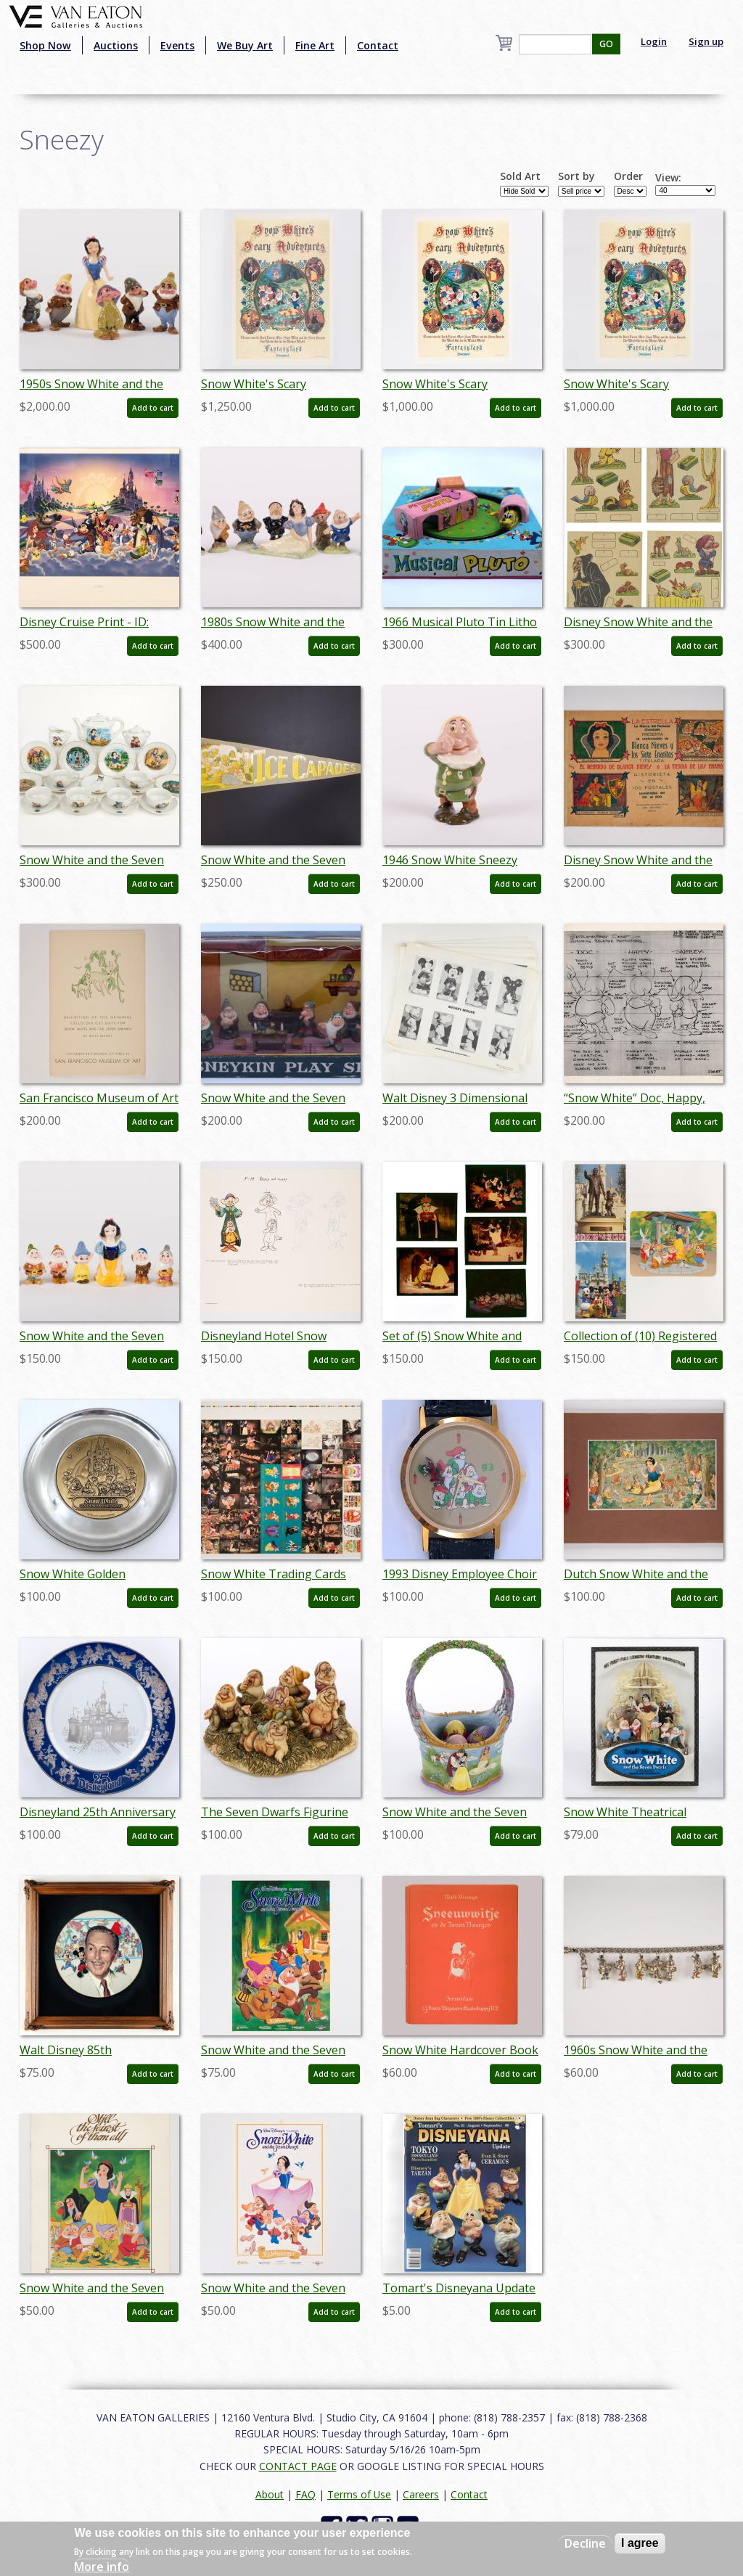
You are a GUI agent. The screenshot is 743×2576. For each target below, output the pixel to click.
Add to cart (152, 408)
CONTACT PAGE (298, 2466)
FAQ (305, 2494)
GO (606, 44)
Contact (377, 45)
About (269, 2494)
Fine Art (314, 45)
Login (654, 41)
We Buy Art (245, 45)
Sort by (576, 176)
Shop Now (45, 45)
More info (101, 2567)
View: (668, 178)
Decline (585, 2543)
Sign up (706, 41)
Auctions (116, 45)
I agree (640, 2543)
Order (628, 176)
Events (177, 45)
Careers (421, 2494)
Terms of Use (359, 2494)
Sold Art (520, 176)
